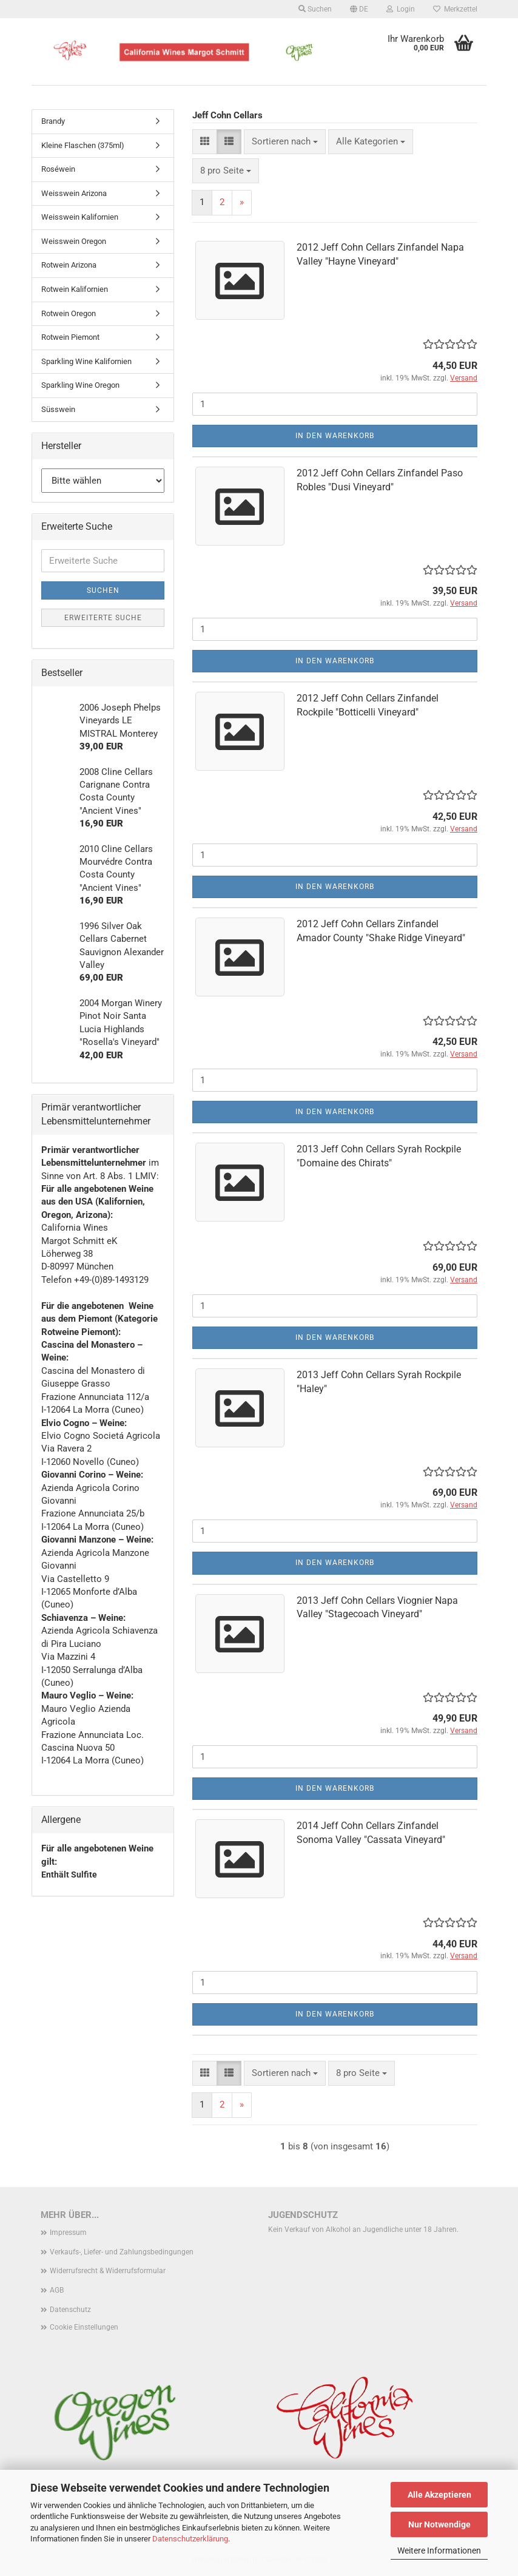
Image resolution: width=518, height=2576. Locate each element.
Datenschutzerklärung (190, 2538)
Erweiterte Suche (103, 618)
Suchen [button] (315, 9)
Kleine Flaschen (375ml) (82, 145)
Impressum (68, 2232)
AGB (57, 2290)
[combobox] (285, 141)
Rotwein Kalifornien (74, 289)
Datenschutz (70, 2309)
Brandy (53, 121)
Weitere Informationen (439, 2550)
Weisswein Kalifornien (79, 216)
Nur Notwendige (439, 2524)
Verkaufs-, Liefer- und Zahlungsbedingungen (121, 2252)
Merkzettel (455, 9)
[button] (359, 9)
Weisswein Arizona (74, 193)
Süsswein (58, 409)
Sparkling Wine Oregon (80, 385)
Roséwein (58, 169)
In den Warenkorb (334, 435)
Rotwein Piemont (70, 337)
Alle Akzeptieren (439, 2495)
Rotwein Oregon (68, 313)
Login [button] (400, 9)
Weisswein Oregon (73, 241)
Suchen (103, 590)
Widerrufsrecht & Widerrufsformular (108, 2271)
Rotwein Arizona (68, 264)
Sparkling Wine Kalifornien (86, 361)
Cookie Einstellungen (84, 2327)
